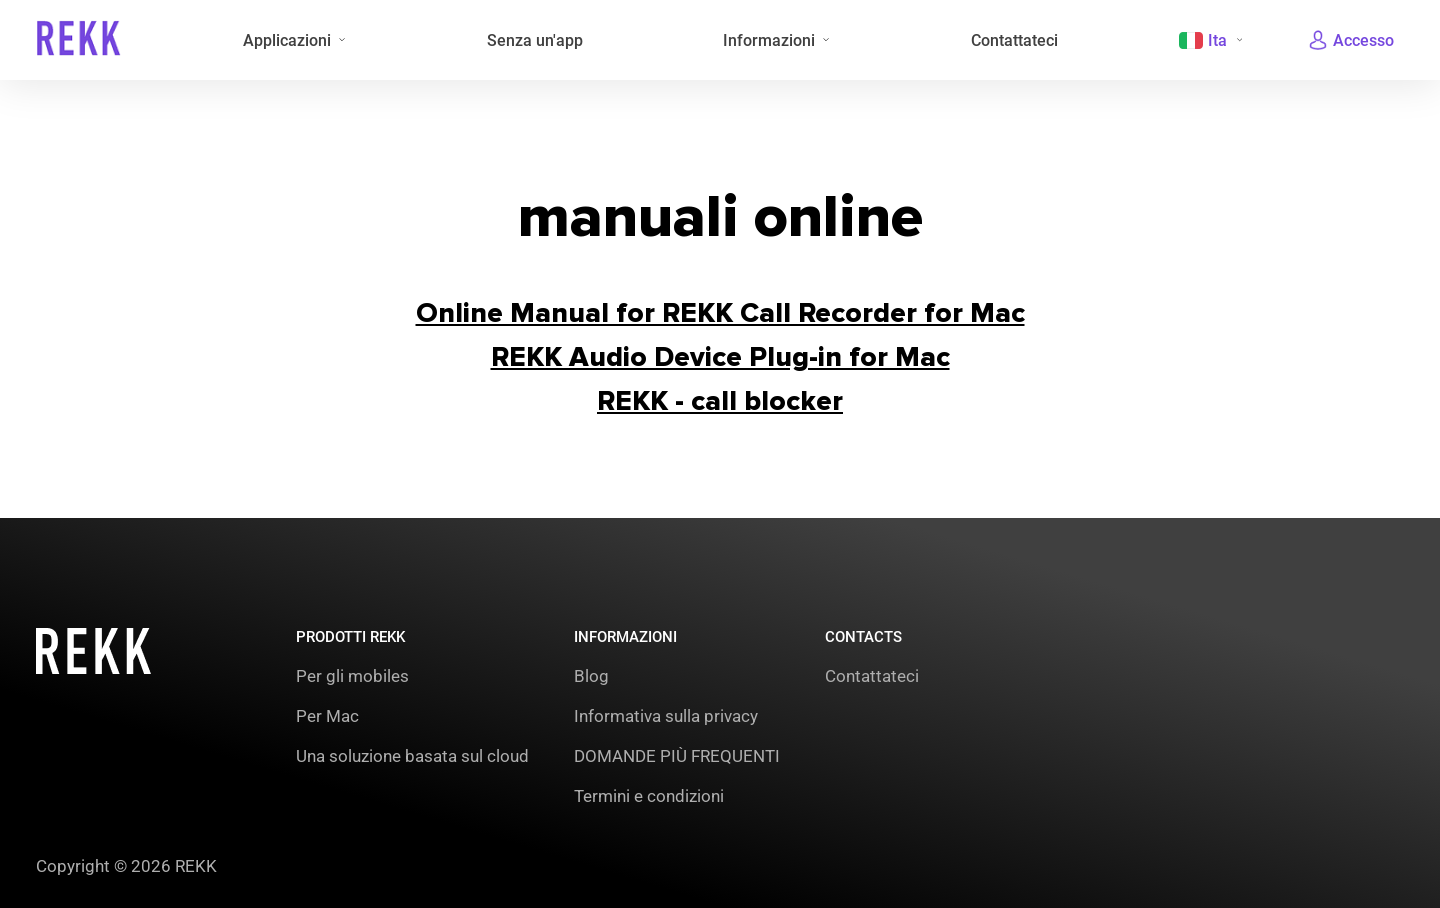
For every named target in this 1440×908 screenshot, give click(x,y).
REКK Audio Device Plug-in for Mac (720, 357)
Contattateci (1014, 40)
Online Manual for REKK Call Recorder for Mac (720, 313)
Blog (591, 676)
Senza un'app (535, 40)
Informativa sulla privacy (666, 716)
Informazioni (769, 40)
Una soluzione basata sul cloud (412, 756)
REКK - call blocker (720, 401)
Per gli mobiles (352, 676)
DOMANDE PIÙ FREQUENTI (677, 756)
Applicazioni (287, 40)
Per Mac (327, 716)
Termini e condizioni (649, 796)
